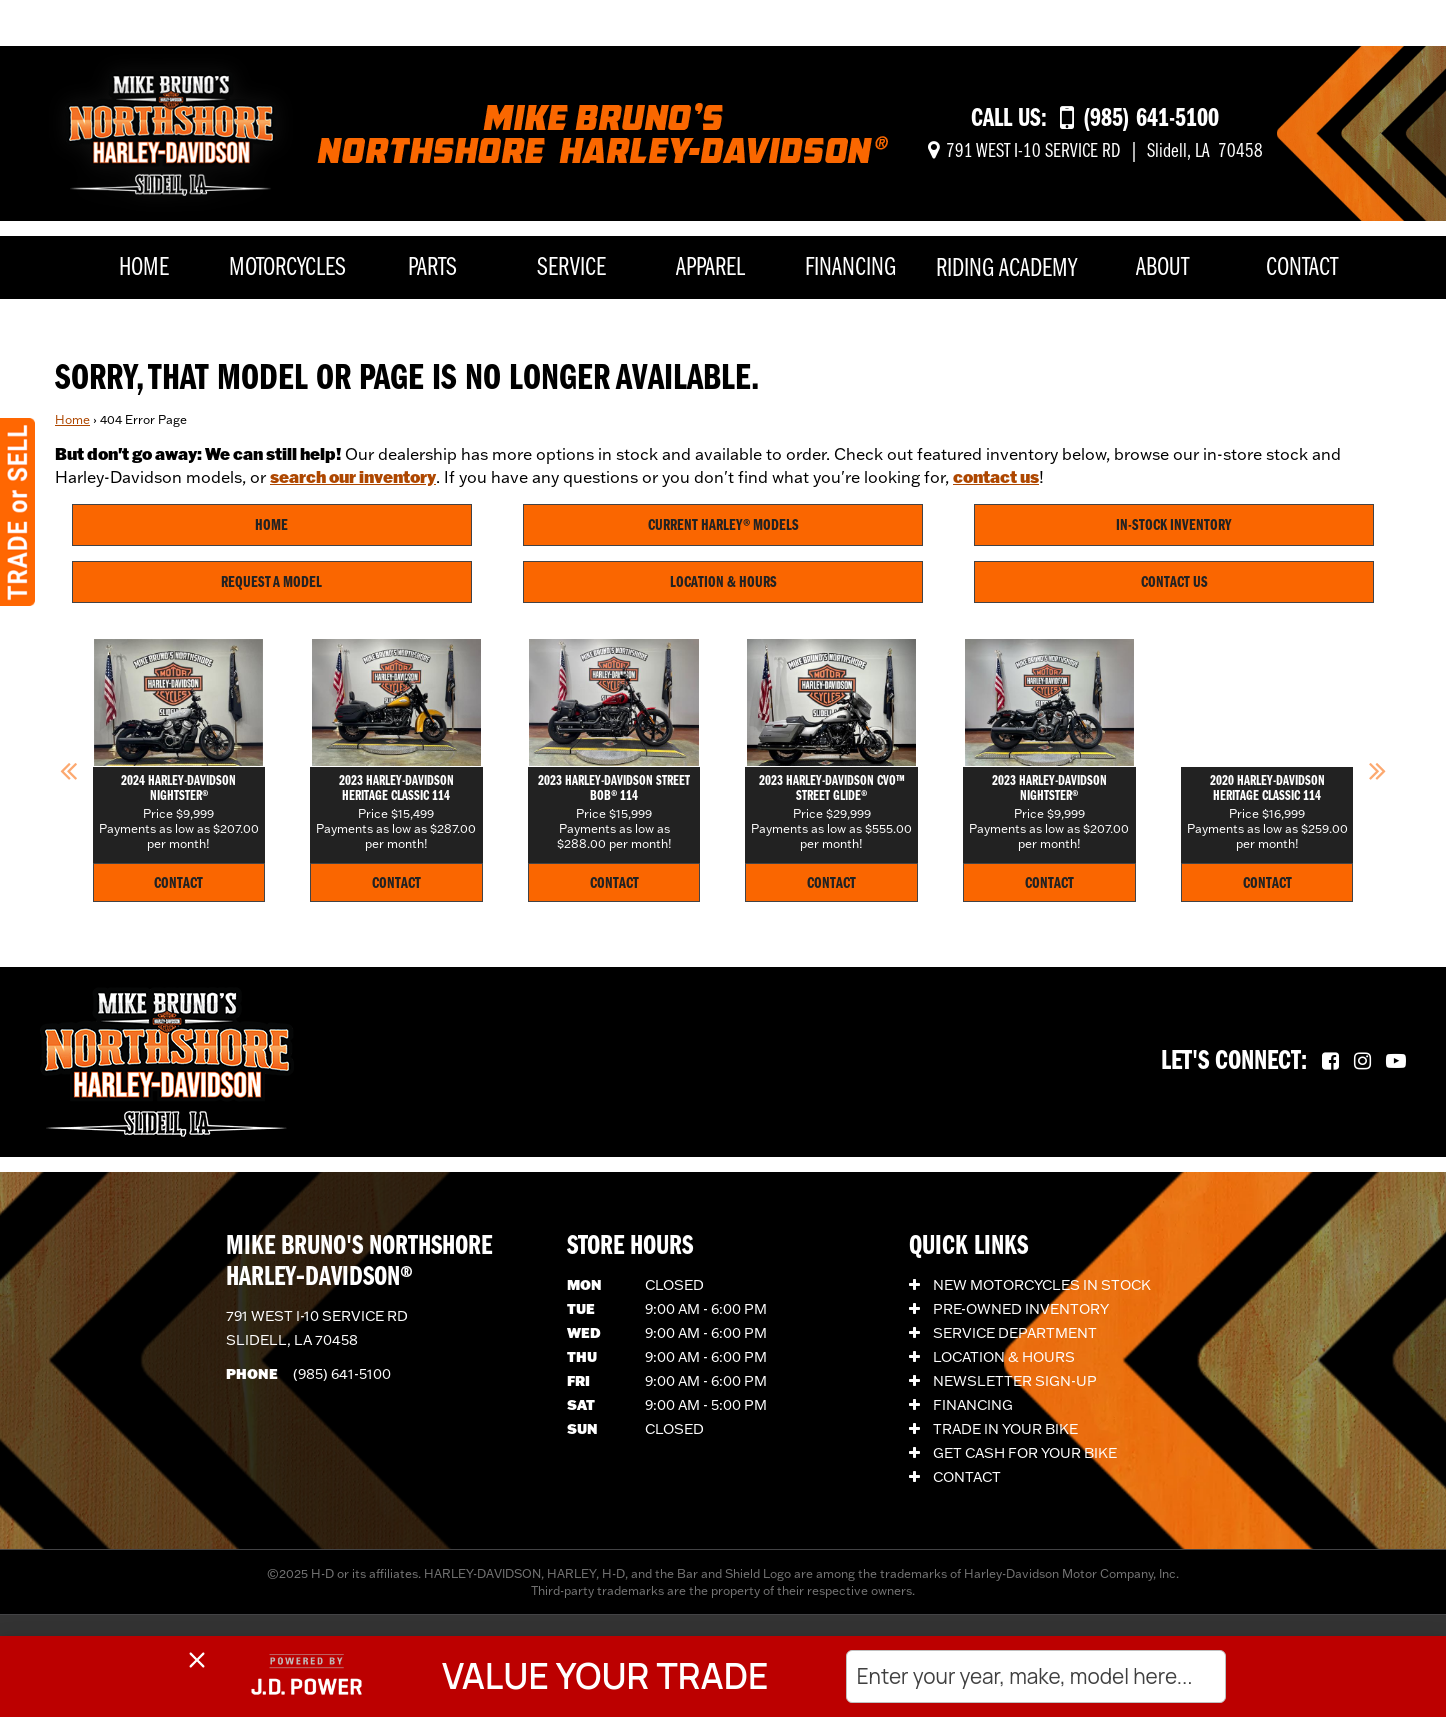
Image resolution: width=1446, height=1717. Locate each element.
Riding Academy (1006, 269)
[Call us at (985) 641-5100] (1139, 119)
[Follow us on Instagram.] (1362, 1062)
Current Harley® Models (723, 526)
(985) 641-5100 (342, 1374)
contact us (996, 476)
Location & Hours (723, 583)
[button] (68, 770)
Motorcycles (287, 268)
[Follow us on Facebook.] (1330, 1062)
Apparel (710, 268)
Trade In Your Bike (993, 1429)
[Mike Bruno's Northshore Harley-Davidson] (171, 131)
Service (571, 268)
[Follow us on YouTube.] (1396, 1062)
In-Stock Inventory (1174, 526)
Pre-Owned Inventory (1009, 1309)
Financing (850, 268)
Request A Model (271, 583)
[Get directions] (1095, 152)
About (1162, 268)
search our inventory (353, 476)
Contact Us (1174, 583)
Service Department (1003, 1333)
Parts (432, 268)
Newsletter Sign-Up (1003, 1381)
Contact (1302, 268)
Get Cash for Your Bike (1013, 1453)
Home (144, 268)
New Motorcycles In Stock (1030, 1285)
